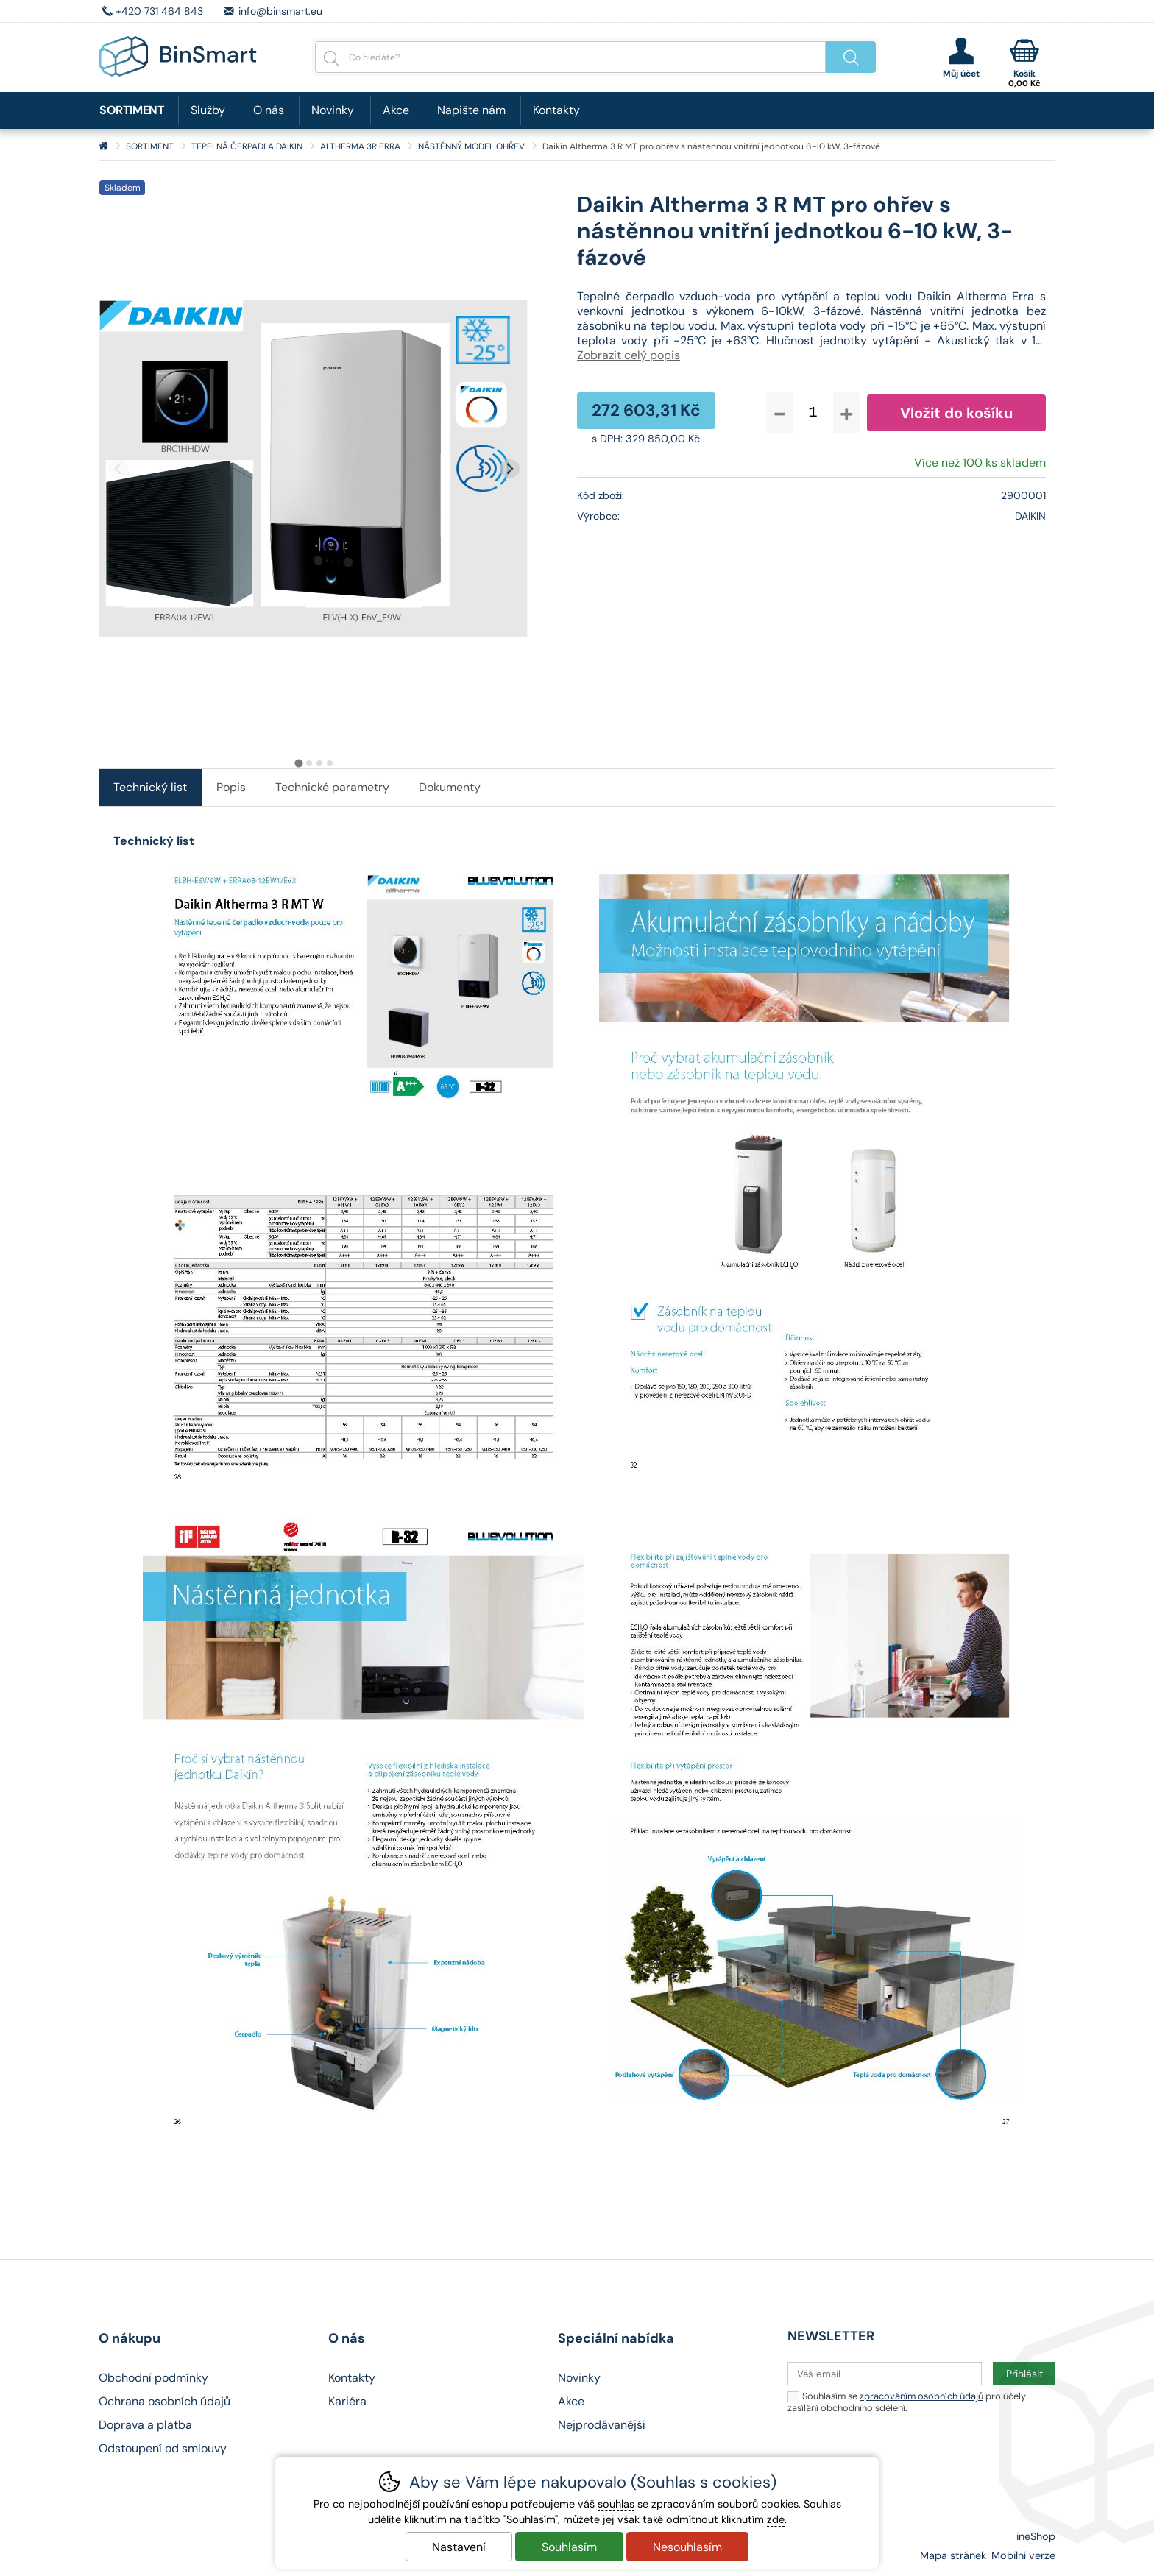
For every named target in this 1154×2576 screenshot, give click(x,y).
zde (776, 2519)
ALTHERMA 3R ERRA (360, 146)
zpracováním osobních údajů (921, 2396)
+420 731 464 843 (159, 11)
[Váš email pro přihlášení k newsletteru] (884, 2373)
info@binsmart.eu (280, 11)
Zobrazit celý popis (628, 355)
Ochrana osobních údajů (164, 2401)
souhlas (616, 2503)
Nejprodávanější (601, 2424)
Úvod (103, 146)
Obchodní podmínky (153, 2377)
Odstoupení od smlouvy (163, 2448)
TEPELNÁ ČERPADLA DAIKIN (246, 146)
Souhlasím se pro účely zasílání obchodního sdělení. (906, 2401)
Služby (208, 110)
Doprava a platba (145, 2424)
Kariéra (347, 2401)
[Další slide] (510, 468)
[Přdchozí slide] (118, 468)
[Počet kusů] (813, 412)
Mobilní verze (1023, 2555)
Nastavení (459, 2547)
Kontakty (556, 110)
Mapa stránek (953, 2555)
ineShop (1035, 2536)
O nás (268, 110)
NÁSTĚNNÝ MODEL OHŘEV (471, 146)
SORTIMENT (150, 146)
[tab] (298, 764)
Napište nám (471, 110)
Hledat (851, 57)
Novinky (332, 110)
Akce (396, 110)
